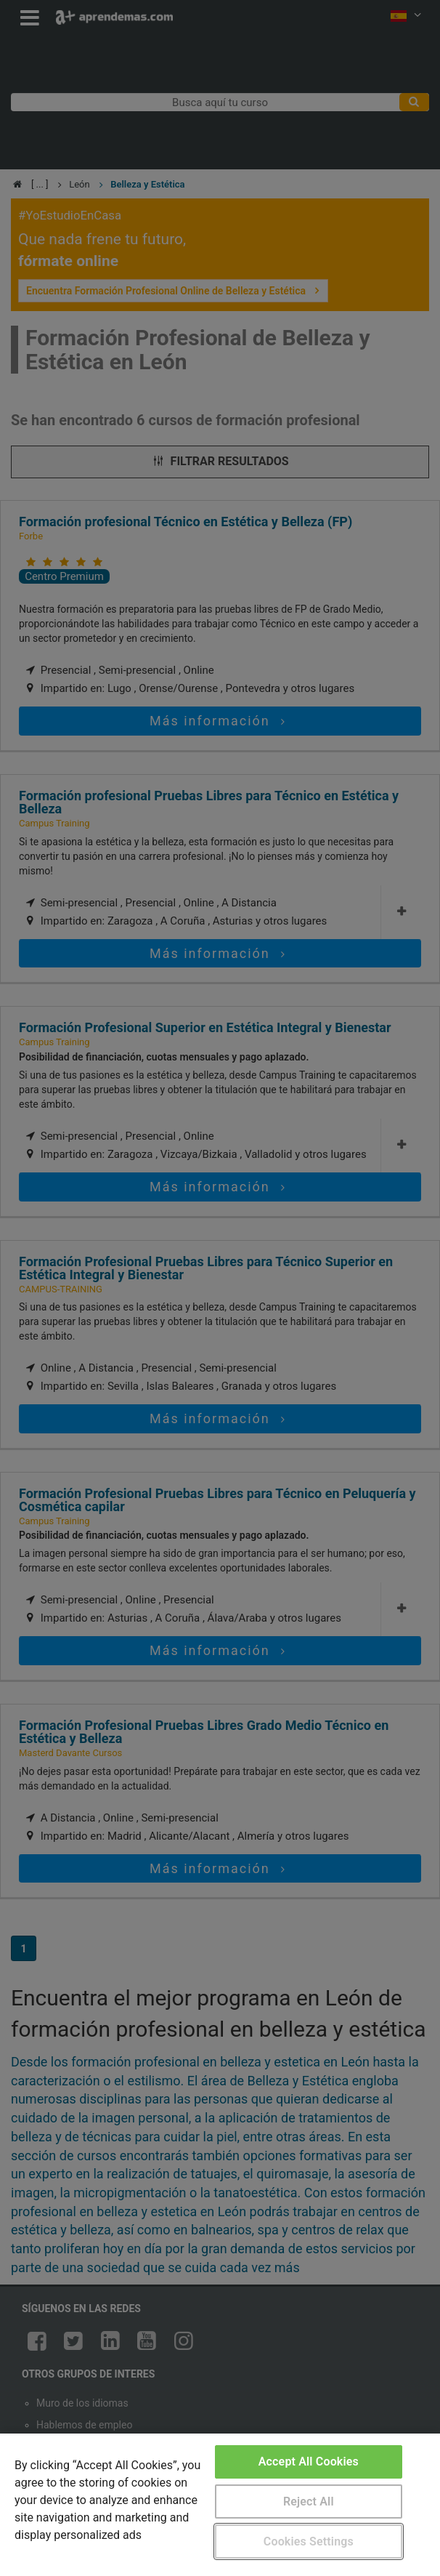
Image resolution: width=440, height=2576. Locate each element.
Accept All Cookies (308, 2461)
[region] (220, 2505)
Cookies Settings (309, 2541)
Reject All (308, 2501)
